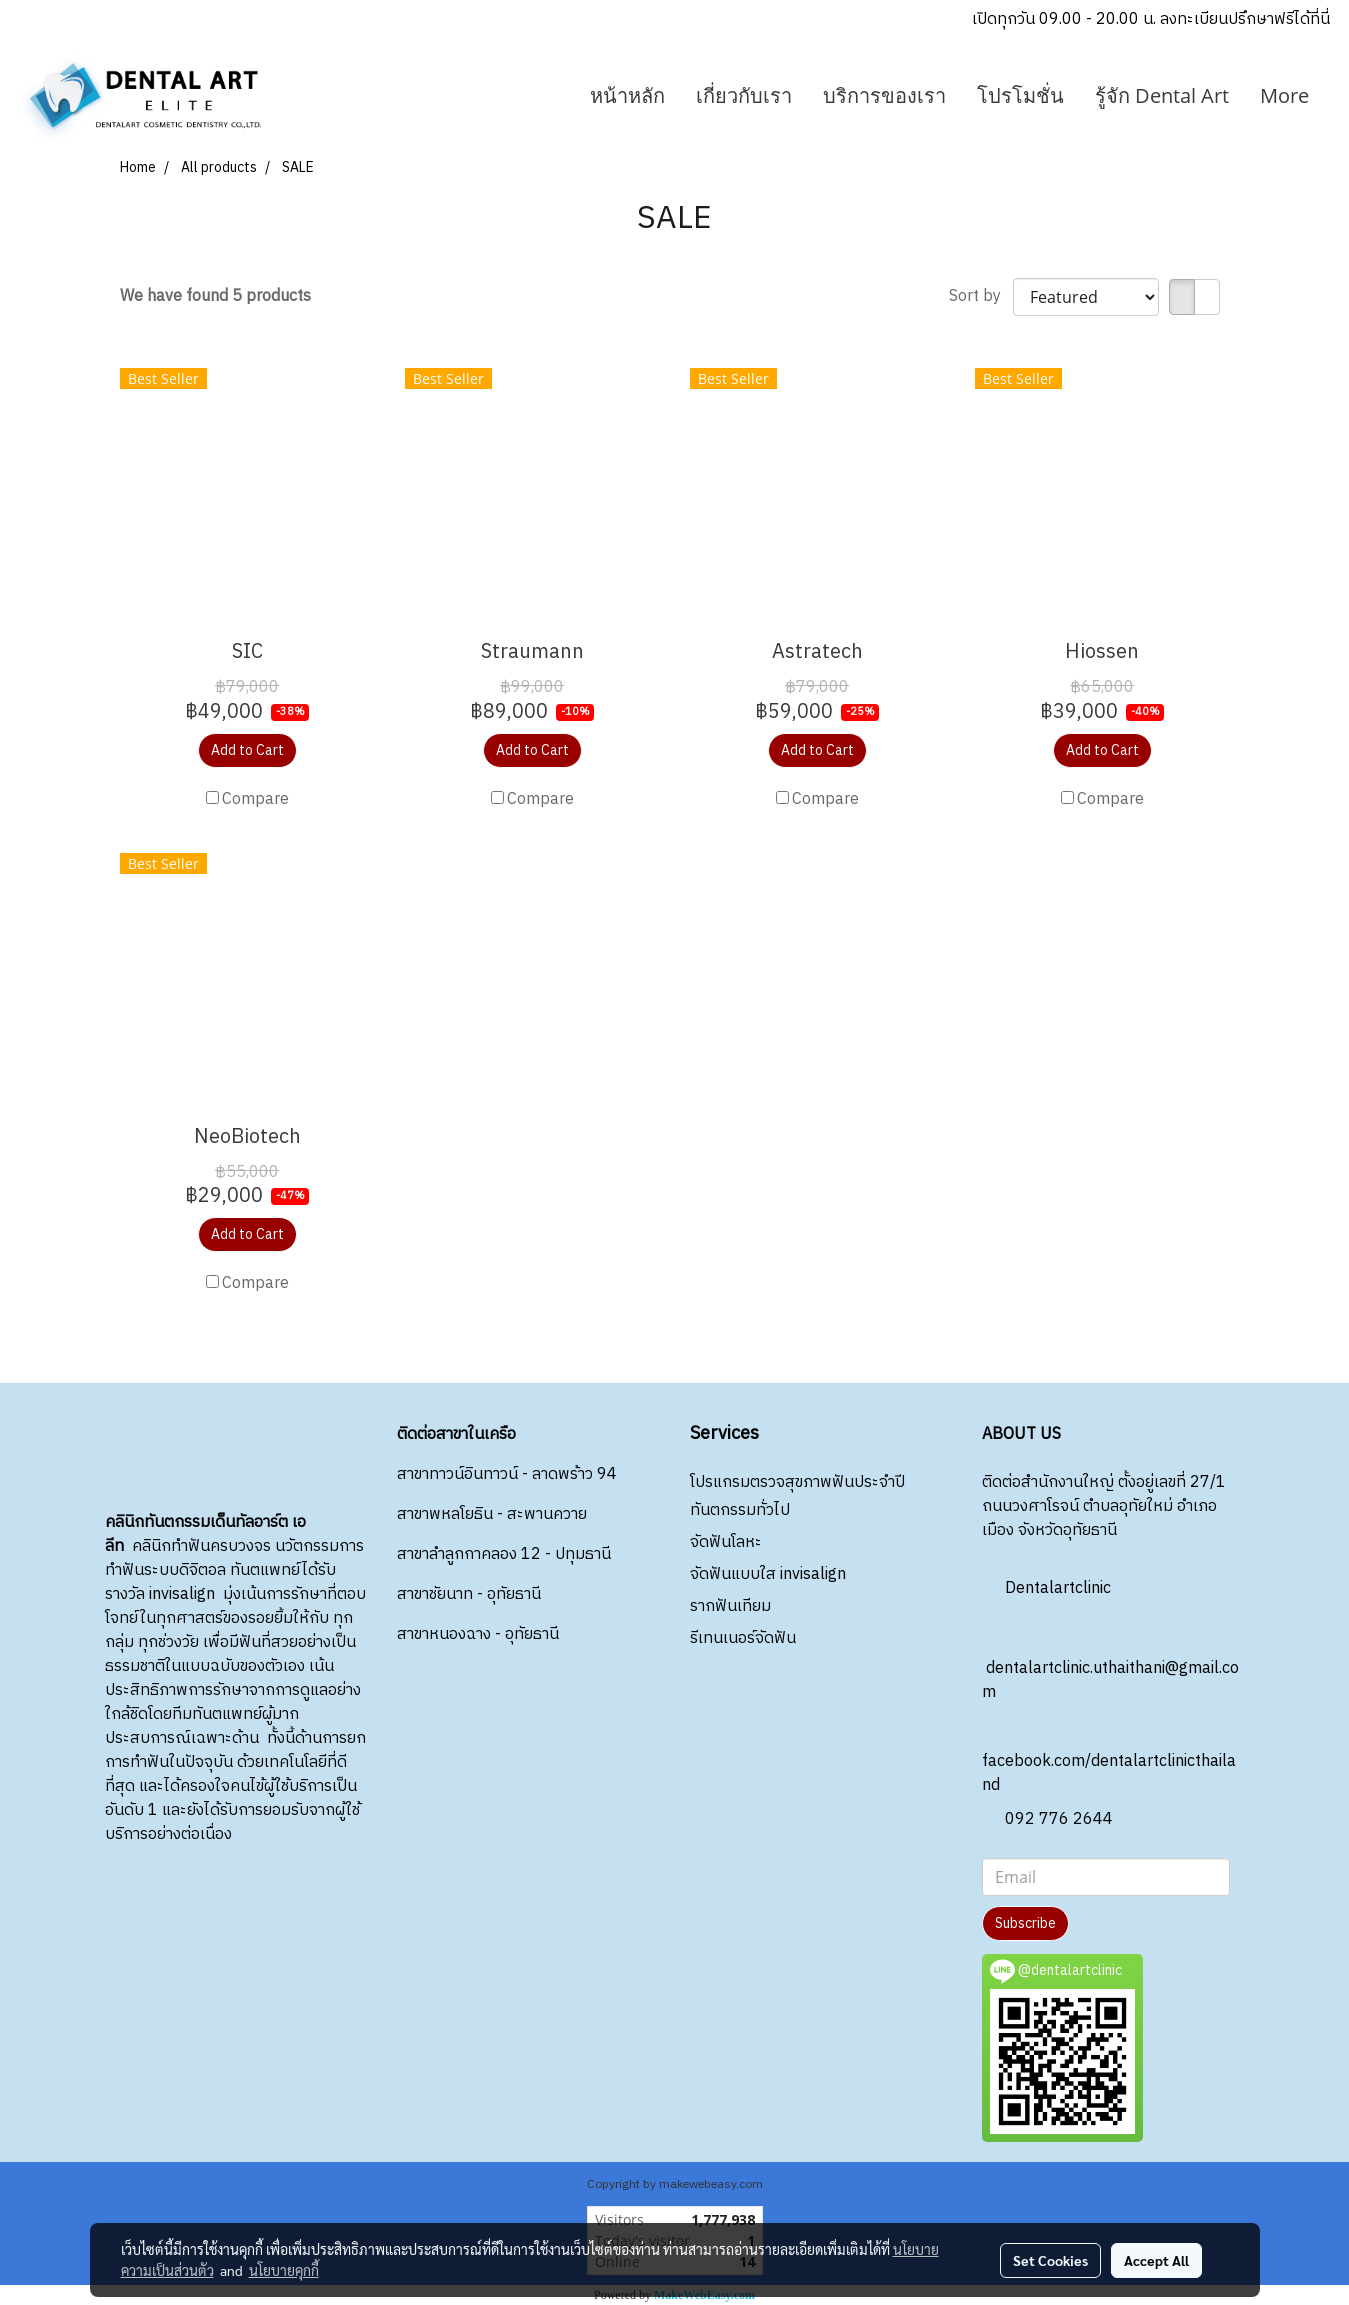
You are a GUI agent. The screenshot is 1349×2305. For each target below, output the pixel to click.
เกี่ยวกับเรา (744, 95)
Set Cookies (1050, 2260)
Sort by (981, 297)
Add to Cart (247, 750)
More (1284, 95)
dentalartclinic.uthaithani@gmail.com (1110, 1662)
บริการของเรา (884, 95)
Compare (255, 800)
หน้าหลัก (627, 95)
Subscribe (1025, 1923)
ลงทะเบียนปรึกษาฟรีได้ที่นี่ (1245, 19)
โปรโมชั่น (1020, 95)
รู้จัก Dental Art (1162, 95)
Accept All (1156, 2260)
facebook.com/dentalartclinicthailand (1109, 1755)
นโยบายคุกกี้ (284, 2270)
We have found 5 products (215, 297)
